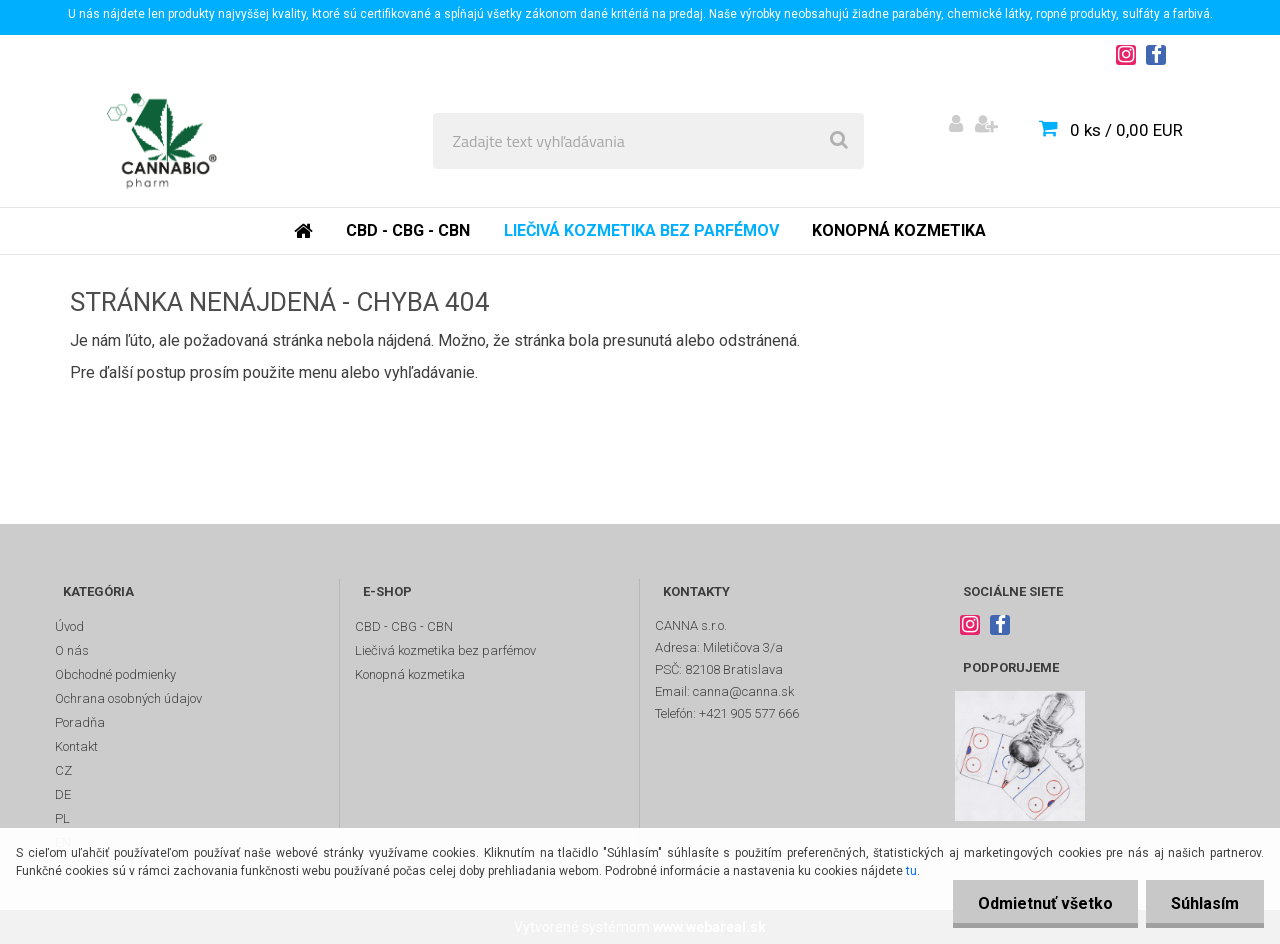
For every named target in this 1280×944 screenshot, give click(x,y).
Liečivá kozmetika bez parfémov (641, 230)
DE (63, 794)
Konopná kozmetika (899, 230)
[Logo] (161, 141)
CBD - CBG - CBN (408, 230)
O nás (72, 650)
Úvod (69, 626)
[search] (839, 141)
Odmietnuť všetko (1045, 903)
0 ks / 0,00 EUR (1126, 130)
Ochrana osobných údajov (128, 698)
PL (62, 818)
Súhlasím (1205, 903)
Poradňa (80, 722)
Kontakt (76, 746)
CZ (63, 770)
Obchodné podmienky (115, 674)
